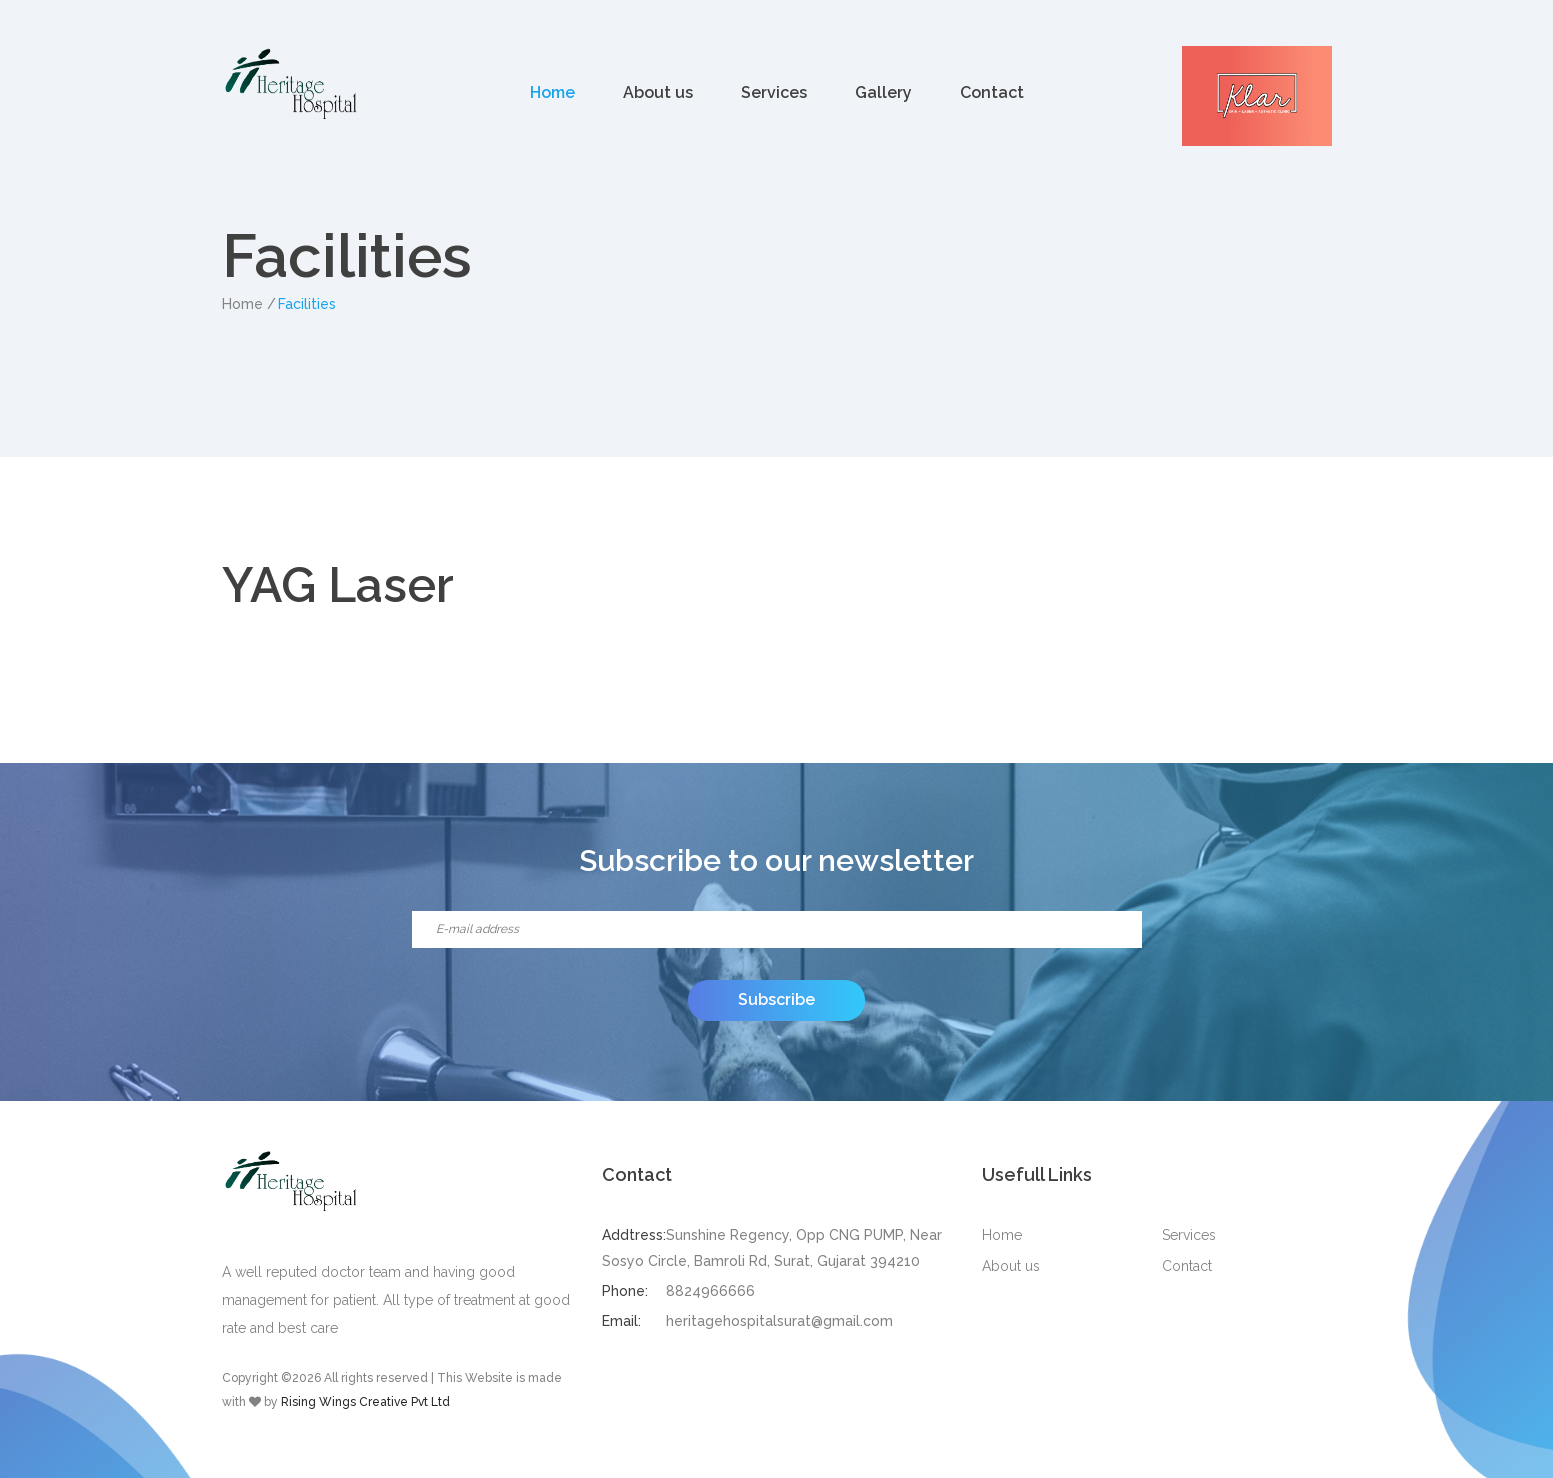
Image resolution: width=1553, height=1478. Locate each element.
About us (658, 92)
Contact (992, 92)
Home (552, 92)
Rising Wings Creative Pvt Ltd (365, 1402)
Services (774, 92)
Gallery (883, 92)
